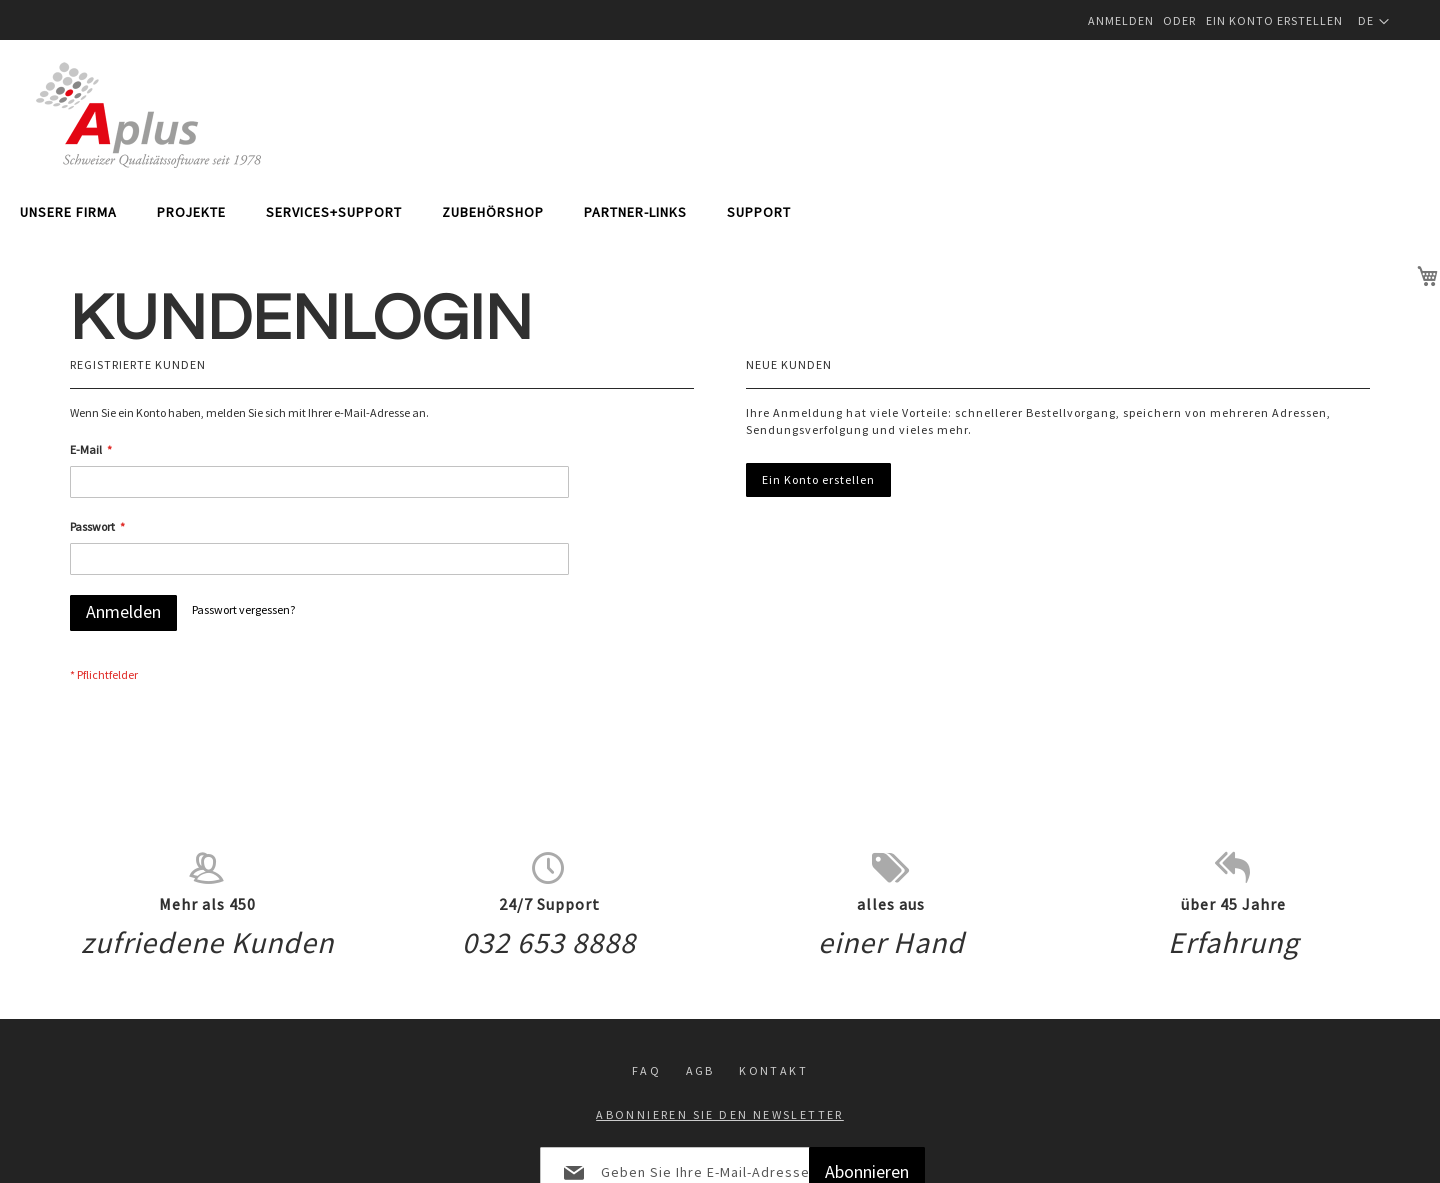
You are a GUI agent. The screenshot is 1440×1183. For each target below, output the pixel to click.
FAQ (646, 969)
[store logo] (148, 115)
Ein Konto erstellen (1274, 20)
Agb (700, 969)
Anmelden (1121, 20)
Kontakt (773, 969)
